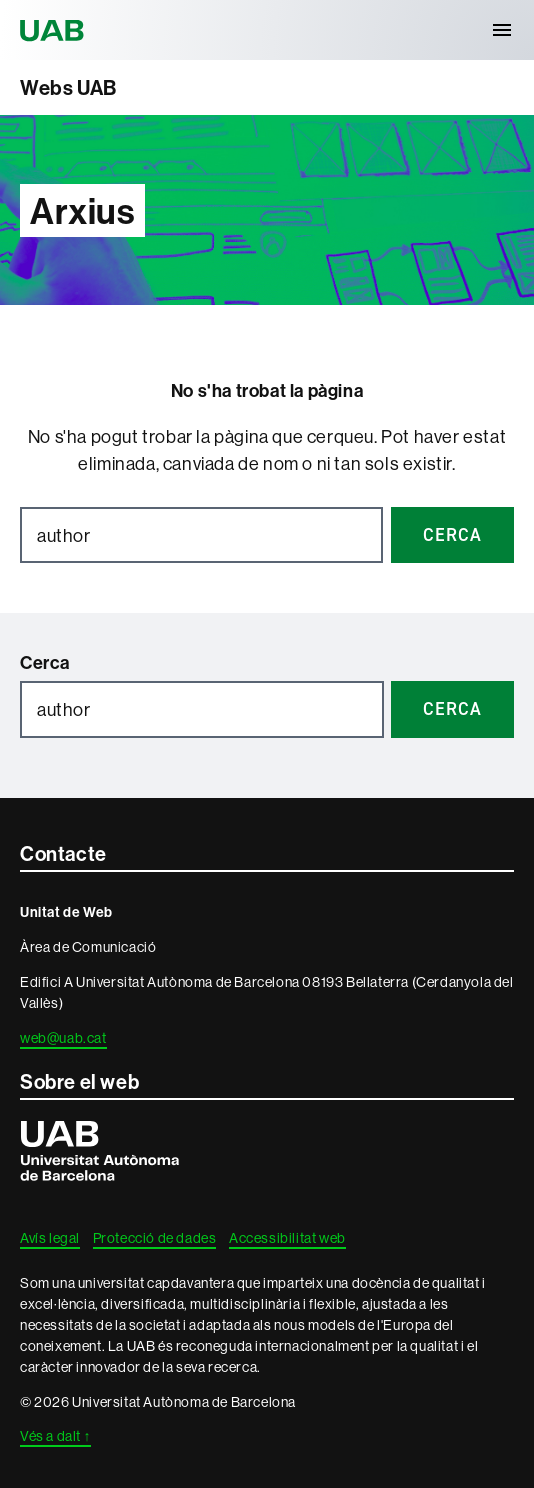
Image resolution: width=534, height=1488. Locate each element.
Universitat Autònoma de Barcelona (55, 30)
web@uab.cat (63, 1038)
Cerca (45, 662)
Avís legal (50, 1238)
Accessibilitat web (287, 1238)
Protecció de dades (155, 1238)
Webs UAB (68, 87)
